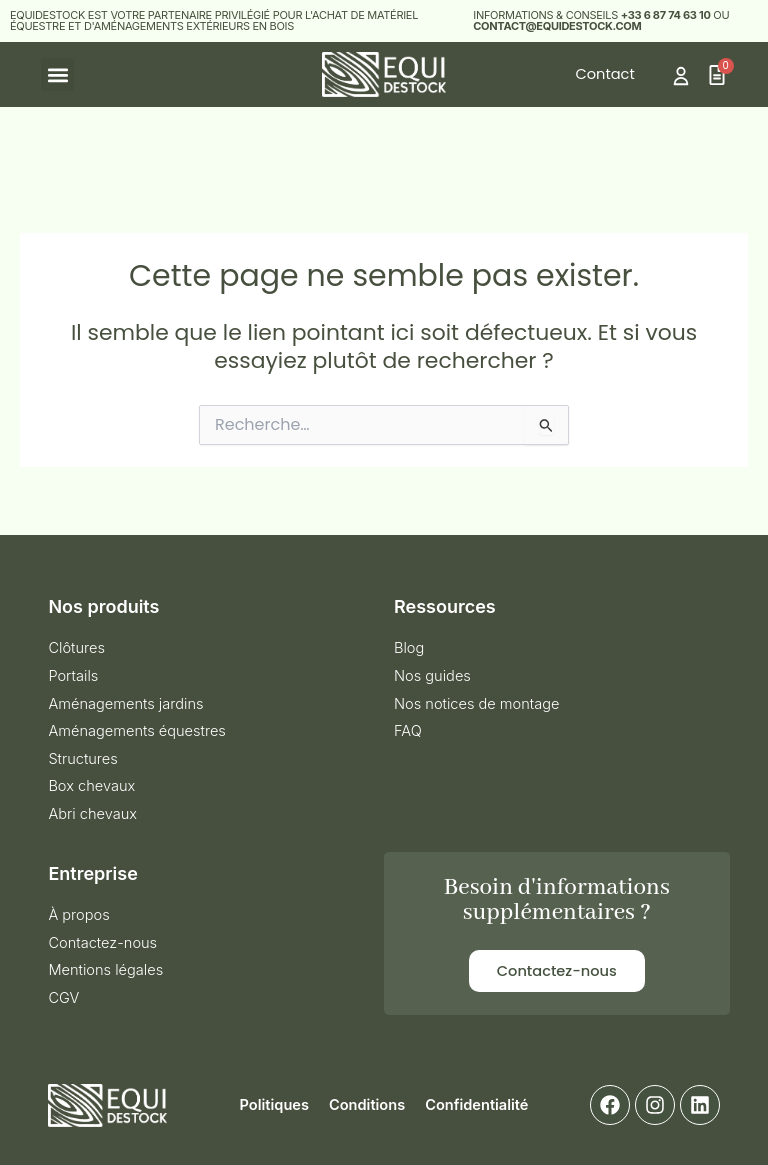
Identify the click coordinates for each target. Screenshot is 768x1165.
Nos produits (103, 606)
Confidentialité (476, 1105)
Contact (605, 74)
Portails (73, 676)
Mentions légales (105, 970)
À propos (78, 915)
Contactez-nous (102, 943)
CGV (63, 998)
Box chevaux (91, 786)
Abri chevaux (92, 814)
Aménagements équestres (137, 731)
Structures (82, 759)
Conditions (367, 1105)
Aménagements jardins (125, 704)
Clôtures (76, 648)
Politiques (274, 1105)
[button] (57, 74)
